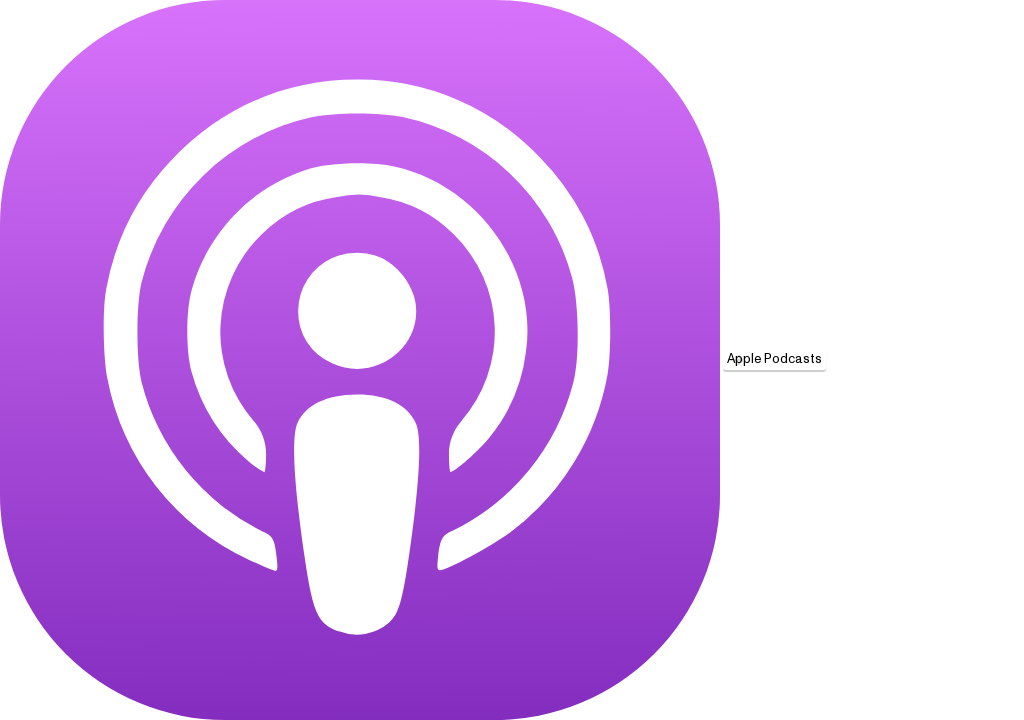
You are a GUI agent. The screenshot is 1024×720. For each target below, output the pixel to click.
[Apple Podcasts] (360, 360)
